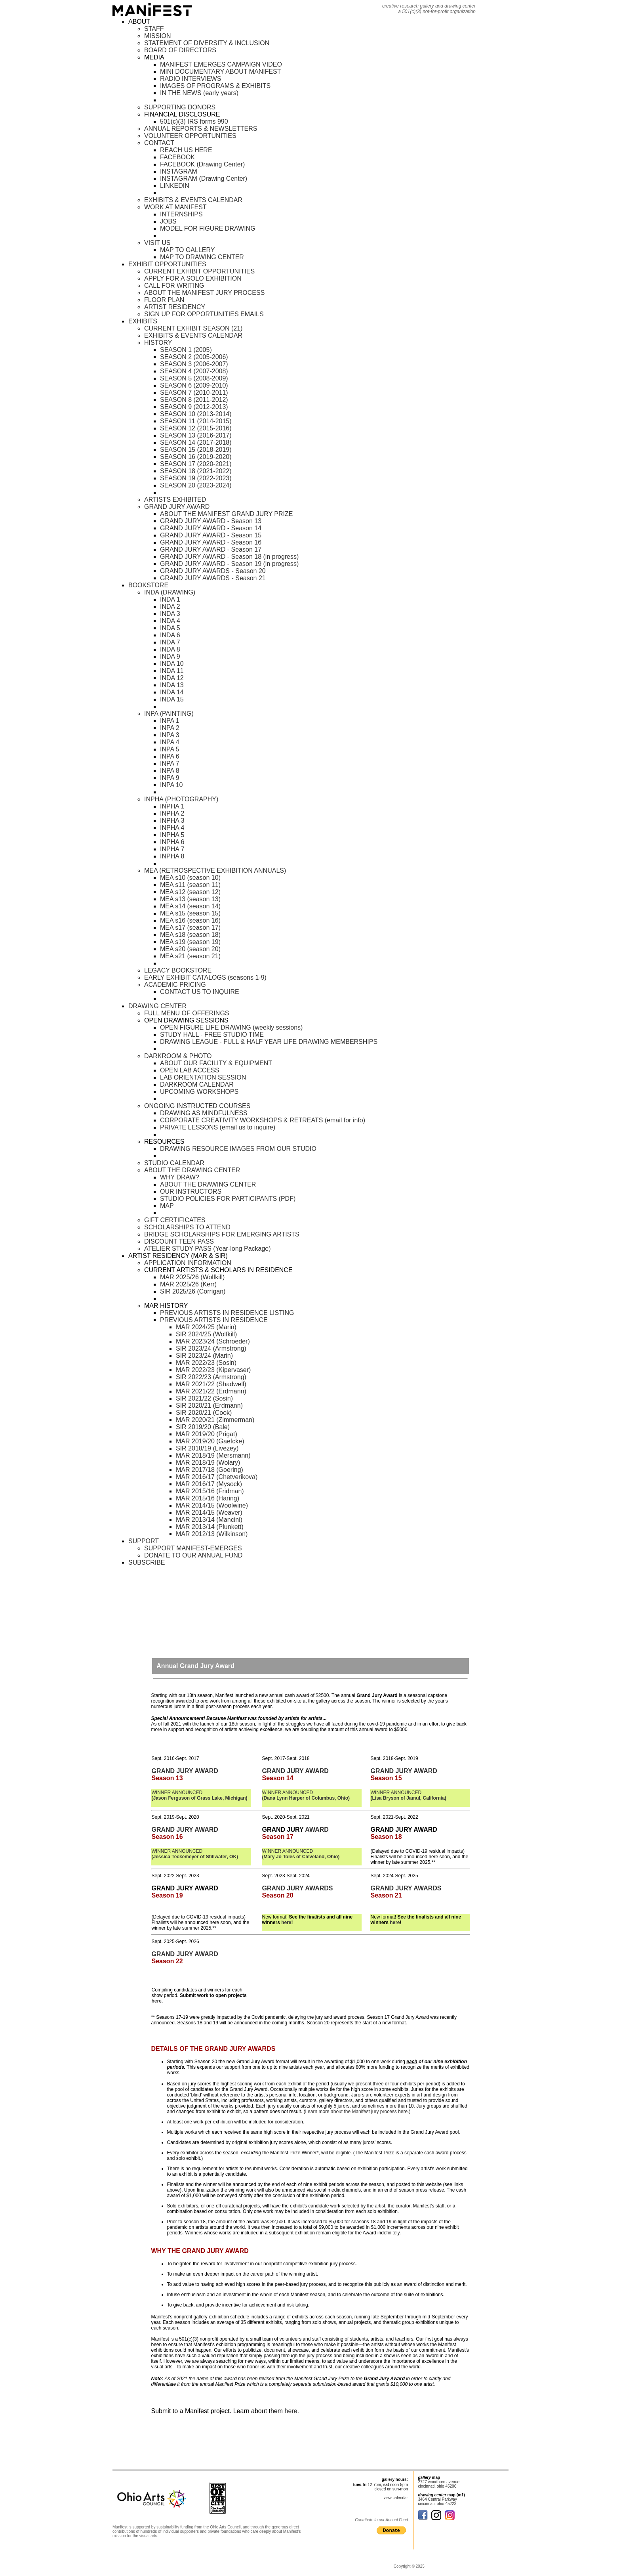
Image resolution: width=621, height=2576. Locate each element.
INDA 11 (172, 670)
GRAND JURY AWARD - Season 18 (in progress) (229, 556)
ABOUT (139, 21)
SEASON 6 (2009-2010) (194, 385)
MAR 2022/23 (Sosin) (206, 1362)
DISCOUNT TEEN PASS (179, 1241)
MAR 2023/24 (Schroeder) (213, 1341)
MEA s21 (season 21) (190, 956)
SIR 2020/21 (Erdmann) (209, 1405)
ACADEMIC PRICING (175, 984)
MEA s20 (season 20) (190, 949)
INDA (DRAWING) (169, 592)
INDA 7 (170, 642)
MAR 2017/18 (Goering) (209, 1469)
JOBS (168, 221)
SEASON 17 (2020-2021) (196, 464)
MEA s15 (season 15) (190, 913)
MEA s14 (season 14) (190, 906)
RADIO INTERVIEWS (190, 78)
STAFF (154, 28)
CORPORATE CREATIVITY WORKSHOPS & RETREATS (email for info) (262, 1120)
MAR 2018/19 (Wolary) (208, 1462)
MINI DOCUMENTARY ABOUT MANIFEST (220, 71)
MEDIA (154, 57)
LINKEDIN (174, 185)
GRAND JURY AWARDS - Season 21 (213, 578)
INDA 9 (170, 656)
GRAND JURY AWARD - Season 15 (210, 535)
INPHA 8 (172, 856)
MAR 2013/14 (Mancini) (209, 1519)
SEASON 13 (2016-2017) (196, 435)
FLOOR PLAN (164, 299)
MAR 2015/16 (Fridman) (210, 1491)
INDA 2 (170, 606)
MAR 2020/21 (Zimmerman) (215, 1419)
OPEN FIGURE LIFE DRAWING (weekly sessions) (231, 1027)
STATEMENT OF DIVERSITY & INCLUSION (206, 43)
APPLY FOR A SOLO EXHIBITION (193, 278)
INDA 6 (170, 635)
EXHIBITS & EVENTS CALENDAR (193, 200)
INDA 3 (170, 613)
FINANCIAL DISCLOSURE (182, 114)
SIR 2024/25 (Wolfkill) (206, 1334)
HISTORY (158, 342)
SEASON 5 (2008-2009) (194, 378)
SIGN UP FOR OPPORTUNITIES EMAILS (204, 314)
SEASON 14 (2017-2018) (196, 442)
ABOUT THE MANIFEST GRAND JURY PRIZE (226, 513)
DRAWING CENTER (157, 1006)
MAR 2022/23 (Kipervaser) (213, 1369)
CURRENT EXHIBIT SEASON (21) (193, 328)
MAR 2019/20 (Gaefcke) (210, 1441)
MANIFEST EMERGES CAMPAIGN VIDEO (221, 64)
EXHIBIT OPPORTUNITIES (167, 264)
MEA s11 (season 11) (190, 884)
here (286, 1922)
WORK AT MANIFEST (175, 207)
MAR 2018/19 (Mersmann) (213, 1455)
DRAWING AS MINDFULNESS (204, 1113)
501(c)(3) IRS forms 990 (194, 121)
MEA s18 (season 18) (190, 934)
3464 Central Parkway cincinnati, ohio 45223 (437, 2501)
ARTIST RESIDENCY (174, 307)
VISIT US (157, 242)
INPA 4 (169, 742)
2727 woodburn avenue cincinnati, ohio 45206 (438, 2484)
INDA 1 (170, 599)
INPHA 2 (172, 813)
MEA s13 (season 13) (190, 899)
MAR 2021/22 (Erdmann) (211, 1391)
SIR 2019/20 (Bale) (203, 1427)
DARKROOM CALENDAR (197, 1084)
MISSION (157, 35)
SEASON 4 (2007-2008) (194, 371)
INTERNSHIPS (181, 214)
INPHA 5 (172, 834)
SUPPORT (143, 1541)
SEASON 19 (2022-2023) (196, 478)
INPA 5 (169, 749)
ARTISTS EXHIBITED (175, 499)
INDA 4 (170, 620)
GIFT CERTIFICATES (175, 1220)
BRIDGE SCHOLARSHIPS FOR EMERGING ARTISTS (221, 1234)
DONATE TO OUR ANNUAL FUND (193, 1555)
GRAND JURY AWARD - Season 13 (210, 521)
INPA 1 (169, 720)
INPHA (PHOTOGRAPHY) (181, 799)
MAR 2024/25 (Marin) (206, 1327)
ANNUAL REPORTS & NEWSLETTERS (200, 128)
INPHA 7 (172, 849)
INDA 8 (170, 649)
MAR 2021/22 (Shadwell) (211, 1384)
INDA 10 (172, 663)
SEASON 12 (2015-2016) (196, 428)
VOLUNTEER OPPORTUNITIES (190, 135)
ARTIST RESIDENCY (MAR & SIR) (178, 1255)
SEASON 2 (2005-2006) (194, 357)
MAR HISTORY (166, 1305)
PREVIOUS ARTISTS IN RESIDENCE (214, 1320)
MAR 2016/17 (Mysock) (209, 1484)
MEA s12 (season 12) (190, 892)
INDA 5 (170, 628)
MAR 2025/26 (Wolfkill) (192, 1277)
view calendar (396, 2498)
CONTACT (159, 143)
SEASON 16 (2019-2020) (196, 456)
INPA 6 (169, 756)
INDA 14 (172, 692)
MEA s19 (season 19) (190, 941)
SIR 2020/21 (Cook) (204, 1412)
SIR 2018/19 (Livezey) (207, 1448)
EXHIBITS (142, 321)
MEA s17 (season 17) (190, 927)
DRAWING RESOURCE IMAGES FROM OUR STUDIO (238, 1148)
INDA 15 (172, 699)
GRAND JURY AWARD (177, 506)
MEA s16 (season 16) (190, 920)
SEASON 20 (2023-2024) (196, 485)
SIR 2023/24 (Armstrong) (211, 1348)
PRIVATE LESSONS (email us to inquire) (217, 1127)
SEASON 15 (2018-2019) (196, 449)
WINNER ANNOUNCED (200, 1795)
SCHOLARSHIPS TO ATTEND (187, 1227)
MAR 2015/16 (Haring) (207, 1498)
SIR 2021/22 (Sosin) (204, 1398)
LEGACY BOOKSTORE (177, 970)
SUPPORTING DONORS (179, 107)
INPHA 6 (172, 842)
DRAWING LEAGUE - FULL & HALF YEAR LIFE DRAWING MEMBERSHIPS (268, 1041)
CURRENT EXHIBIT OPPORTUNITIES (199, 271)
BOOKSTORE (148, 585)
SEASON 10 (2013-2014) (196, 414)
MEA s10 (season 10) (190, 877)
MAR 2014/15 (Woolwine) (212, 1505)
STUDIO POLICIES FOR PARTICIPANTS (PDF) (227, 1198)
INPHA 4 (172, 827)
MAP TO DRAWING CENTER (202, 257)
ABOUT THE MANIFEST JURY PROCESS (204, 292)
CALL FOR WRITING (174, 285)
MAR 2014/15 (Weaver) (209, 1512)
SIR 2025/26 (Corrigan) (192, 1291)
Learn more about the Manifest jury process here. (357, 2111)
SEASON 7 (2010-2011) (194, 392)
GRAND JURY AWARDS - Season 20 (213, 571)
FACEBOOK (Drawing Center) (202, 164)
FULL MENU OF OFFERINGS (186, 1013)
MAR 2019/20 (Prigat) (206, 1434)
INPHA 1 (172, 806)
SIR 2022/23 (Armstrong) (211, 1377)
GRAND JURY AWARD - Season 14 (210, 528)
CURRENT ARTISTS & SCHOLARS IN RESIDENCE (218, 1270)
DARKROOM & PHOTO (177, 1056)
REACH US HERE (186, 150)
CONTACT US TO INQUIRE (199, 991)
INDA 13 (172, 685)
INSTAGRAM (178, 171)
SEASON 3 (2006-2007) (194, 364)
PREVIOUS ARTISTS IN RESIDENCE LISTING (227, 1312)
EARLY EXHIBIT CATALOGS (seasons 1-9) (205, 977)
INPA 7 (169, 763)
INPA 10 (171, 785)
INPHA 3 (172, 820)
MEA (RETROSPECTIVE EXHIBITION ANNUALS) (215, 870)
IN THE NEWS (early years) (199, 93)
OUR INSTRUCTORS (190, 1191)
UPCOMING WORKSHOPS (199, 1091)
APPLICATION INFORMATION (187, 1262)
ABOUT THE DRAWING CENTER (192, 1170)
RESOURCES (164, 1141)
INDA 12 (172, 678)
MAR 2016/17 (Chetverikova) (216, 1476)
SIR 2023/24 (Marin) (204, 1355)
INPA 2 (169, 727)
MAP (167, 1205)
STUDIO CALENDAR (174, 1163)
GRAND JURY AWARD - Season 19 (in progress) (229, 563)
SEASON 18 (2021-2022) (196, 471)
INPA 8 (169, 770)
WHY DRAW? (179, 1177)
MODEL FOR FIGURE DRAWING (207, 228)
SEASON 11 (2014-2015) (196, 421)
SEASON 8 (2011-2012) (194, 399)
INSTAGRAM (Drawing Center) (203, 178)
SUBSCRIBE (146, 1562)
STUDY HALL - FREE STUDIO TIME (212, 1034)
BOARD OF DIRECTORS (180, 50)
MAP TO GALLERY (187, 250)
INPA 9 (169, 777)
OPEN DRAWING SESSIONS (186, 1020)
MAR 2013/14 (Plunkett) (210, 1526)
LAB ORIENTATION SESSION (203, 1077)
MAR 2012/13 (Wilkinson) (212, 1534)
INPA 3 (169, 735)
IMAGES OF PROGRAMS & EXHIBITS (215, 85)
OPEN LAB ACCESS (189, 1070)
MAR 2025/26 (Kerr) (188, 1284)
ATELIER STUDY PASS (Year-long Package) (207, 1248)
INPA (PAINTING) (169, 713)
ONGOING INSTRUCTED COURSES (197, 1106)
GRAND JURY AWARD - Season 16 (210, 542)
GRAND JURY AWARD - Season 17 (210, 549)
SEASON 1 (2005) (186, 349)
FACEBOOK (177, 157)
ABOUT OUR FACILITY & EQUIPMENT (216, 1063)
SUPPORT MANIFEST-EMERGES (193, 1548)
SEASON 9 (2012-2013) (194, 406)
